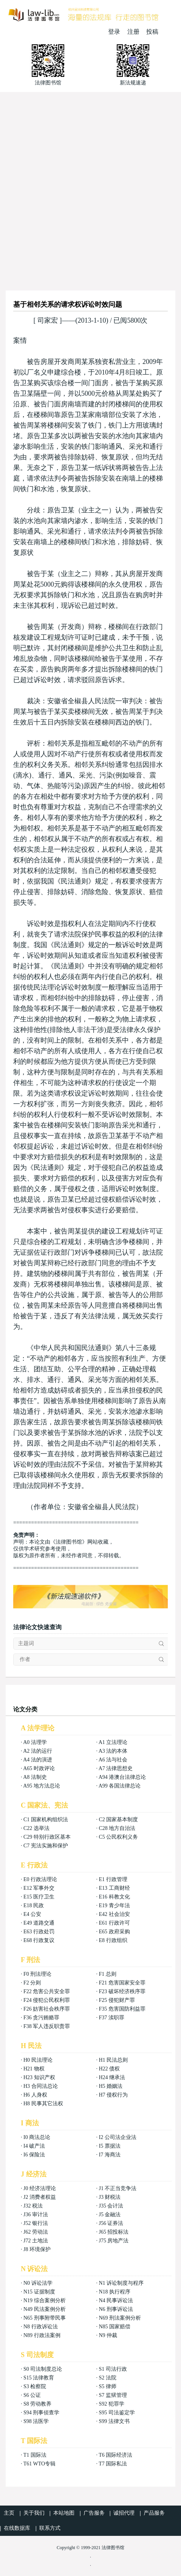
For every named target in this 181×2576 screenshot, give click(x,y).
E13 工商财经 (114, 1888)
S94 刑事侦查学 (41, 2412)
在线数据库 (17, 2528)
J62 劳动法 (35, 2232)
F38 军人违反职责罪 (46, 2026)
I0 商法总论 (36, 2137)
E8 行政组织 (113, 1940)
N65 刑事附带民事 (44, 2318)
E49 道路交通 (38, 1923)
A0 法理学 (35, 1742)
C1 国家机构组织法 (45, 1819)
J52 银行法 (35, 2223)
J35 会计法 (111, 2206)
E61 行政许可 (114, 1923)
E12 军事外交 (38, 1888)
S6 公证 (32, 2395)
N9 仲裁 (108, 2335)
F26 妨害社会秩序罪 (46, 2009)
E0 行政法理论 (40, 1879)
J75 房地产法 (113, 2240)
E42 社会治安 (114, 1914)
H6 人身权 (35, 2095)
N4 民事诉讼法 (116, 2300)
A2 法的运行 (37, 1751)
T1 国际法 (34, 2455)
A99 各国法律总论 (120, 1786)
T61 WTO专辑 (39, 2464)
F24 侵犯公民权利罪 (46, 2000)
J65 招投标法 (113, 2232)
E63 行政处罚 (38, 1931)
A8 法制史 (35, 1777)
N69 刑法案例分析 (120, 2318)
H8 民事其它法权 (43, 2103)
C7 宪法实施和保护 (45, 1845)
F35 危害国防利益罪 (122, 2009)
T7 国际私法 (113, 2464)
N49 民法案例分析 (44, 2309)
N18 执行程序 (114, 2292)
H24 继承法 (112, 2077)
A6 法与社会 (113, 1760)
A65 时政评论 (39, 1768)
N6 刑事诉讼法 (116, 2309)
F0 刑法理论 (37, 1974)
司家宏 (48, 320)
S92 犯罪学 (111, 2404)
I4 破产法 (34, 2146)
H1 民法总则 (113, 2060)
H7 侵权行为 (113, 2095)
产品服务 (154, 2513)
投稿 (152, 31)
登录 (114, 31)
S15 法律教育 (38, 2378)
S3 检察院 (34, 2386)
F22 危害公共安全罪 (46, 1991)
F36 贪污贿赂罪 (41, 2017)
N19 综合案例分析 (44, 2300)
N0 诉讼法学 (38, 2283)
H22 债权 (109, 2069)
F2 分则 (32, 1983)
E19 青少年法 (114, 1905)
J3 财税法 (110, 2197)
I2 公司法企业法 (117, 2137)
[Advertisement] (90, 186)
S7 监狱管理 (113, 2395)
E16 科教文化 (114, 1897)
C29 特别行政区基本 (47, 1837)
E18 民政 (33, 1905)
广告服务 (94, 2513)
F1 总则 (107, 1974)
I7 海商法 (109, 2155)
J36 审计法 (35, 2214)
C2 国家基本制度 (118, 1819)
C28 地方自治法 (117, 1828)
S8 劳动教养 (37, 2404)
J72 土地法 (35, 2240)
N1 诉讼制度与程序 (121, 2283)
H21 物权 (34, 2069)
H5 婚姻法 (110, 2086)
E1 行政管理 (113, 1879)
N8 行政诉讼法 (40, 2326)
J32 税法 (33, 2206)
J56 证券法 (111, 2223)
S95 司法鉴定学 (117, 2412)
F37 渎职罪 (111, 2017)
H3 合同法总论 (40, 2086)
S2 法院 (107, 2378)
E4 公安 (32, 1914)
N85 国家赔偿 (114, 2326)
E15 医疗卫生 (38, 1897)
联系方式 (49, 2528)
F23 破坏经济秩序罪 (122, 1991)
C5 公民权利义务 (118, 1837)
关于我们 (34, 2513)
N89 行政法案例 (41, 2335)
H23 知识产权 (39, 2077)
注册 (133, 31)
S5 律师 (107, 2386)
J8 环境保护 (37, 2249)
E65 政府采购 (114, 1931)
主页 (9, 2513)
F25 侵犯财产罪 (117, 2000)
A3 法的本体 (113, 1751)
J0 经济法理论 (39, 2188)
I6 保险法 (34, 2155)
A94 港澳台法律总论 (122, 1777)
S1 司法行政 (113, 2369)
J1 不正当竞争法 (117, 2188)
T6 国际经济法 (115, 2455)
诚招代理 (124, 2513)
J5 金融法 (110, 2214)
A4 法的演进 (37, 1760)
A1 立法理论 (113, 1742)
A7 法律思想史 (116, 1768)
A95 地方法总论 (41, 1786)
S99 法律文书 (114, 2421)
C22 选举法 (36, 1828)
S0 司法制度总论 (42, 2369)
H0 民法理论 (38, 2060)
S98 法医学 (36, 2421)
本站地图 (63, 2513)
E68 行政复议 (38, 1940)
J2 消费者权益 (39, 2197)
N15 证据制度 (39, 2292)
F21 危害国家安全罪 (122, 1983)
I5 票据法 (109, 2146)
